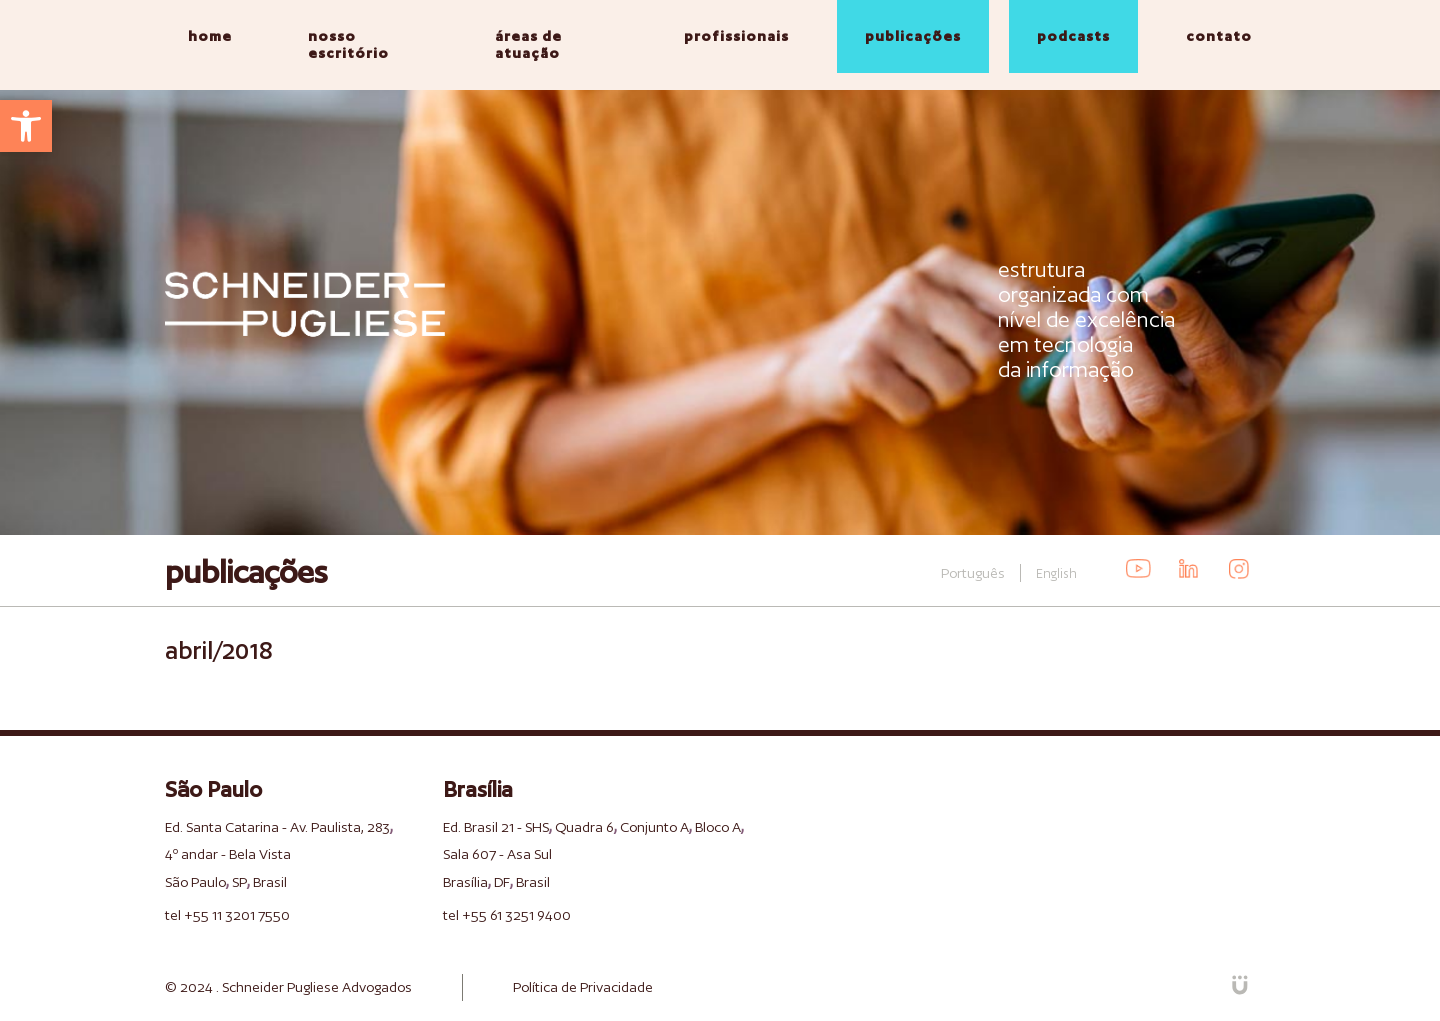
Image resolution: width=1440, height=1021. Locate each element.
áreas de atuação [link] (528, 44)
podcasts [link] (1073, 36)
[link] (26, 126)
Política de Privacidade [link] (583, 987)
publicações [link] (913, 36)
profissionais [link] (736, 36)
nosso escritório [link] (348, 44)
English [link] (1056, 573)
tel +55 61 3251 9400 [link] (507, 915)
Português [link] (973, 573)
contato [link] (1219, 36)
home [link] (210, 36)
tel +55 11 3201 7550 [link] (227, 915)
